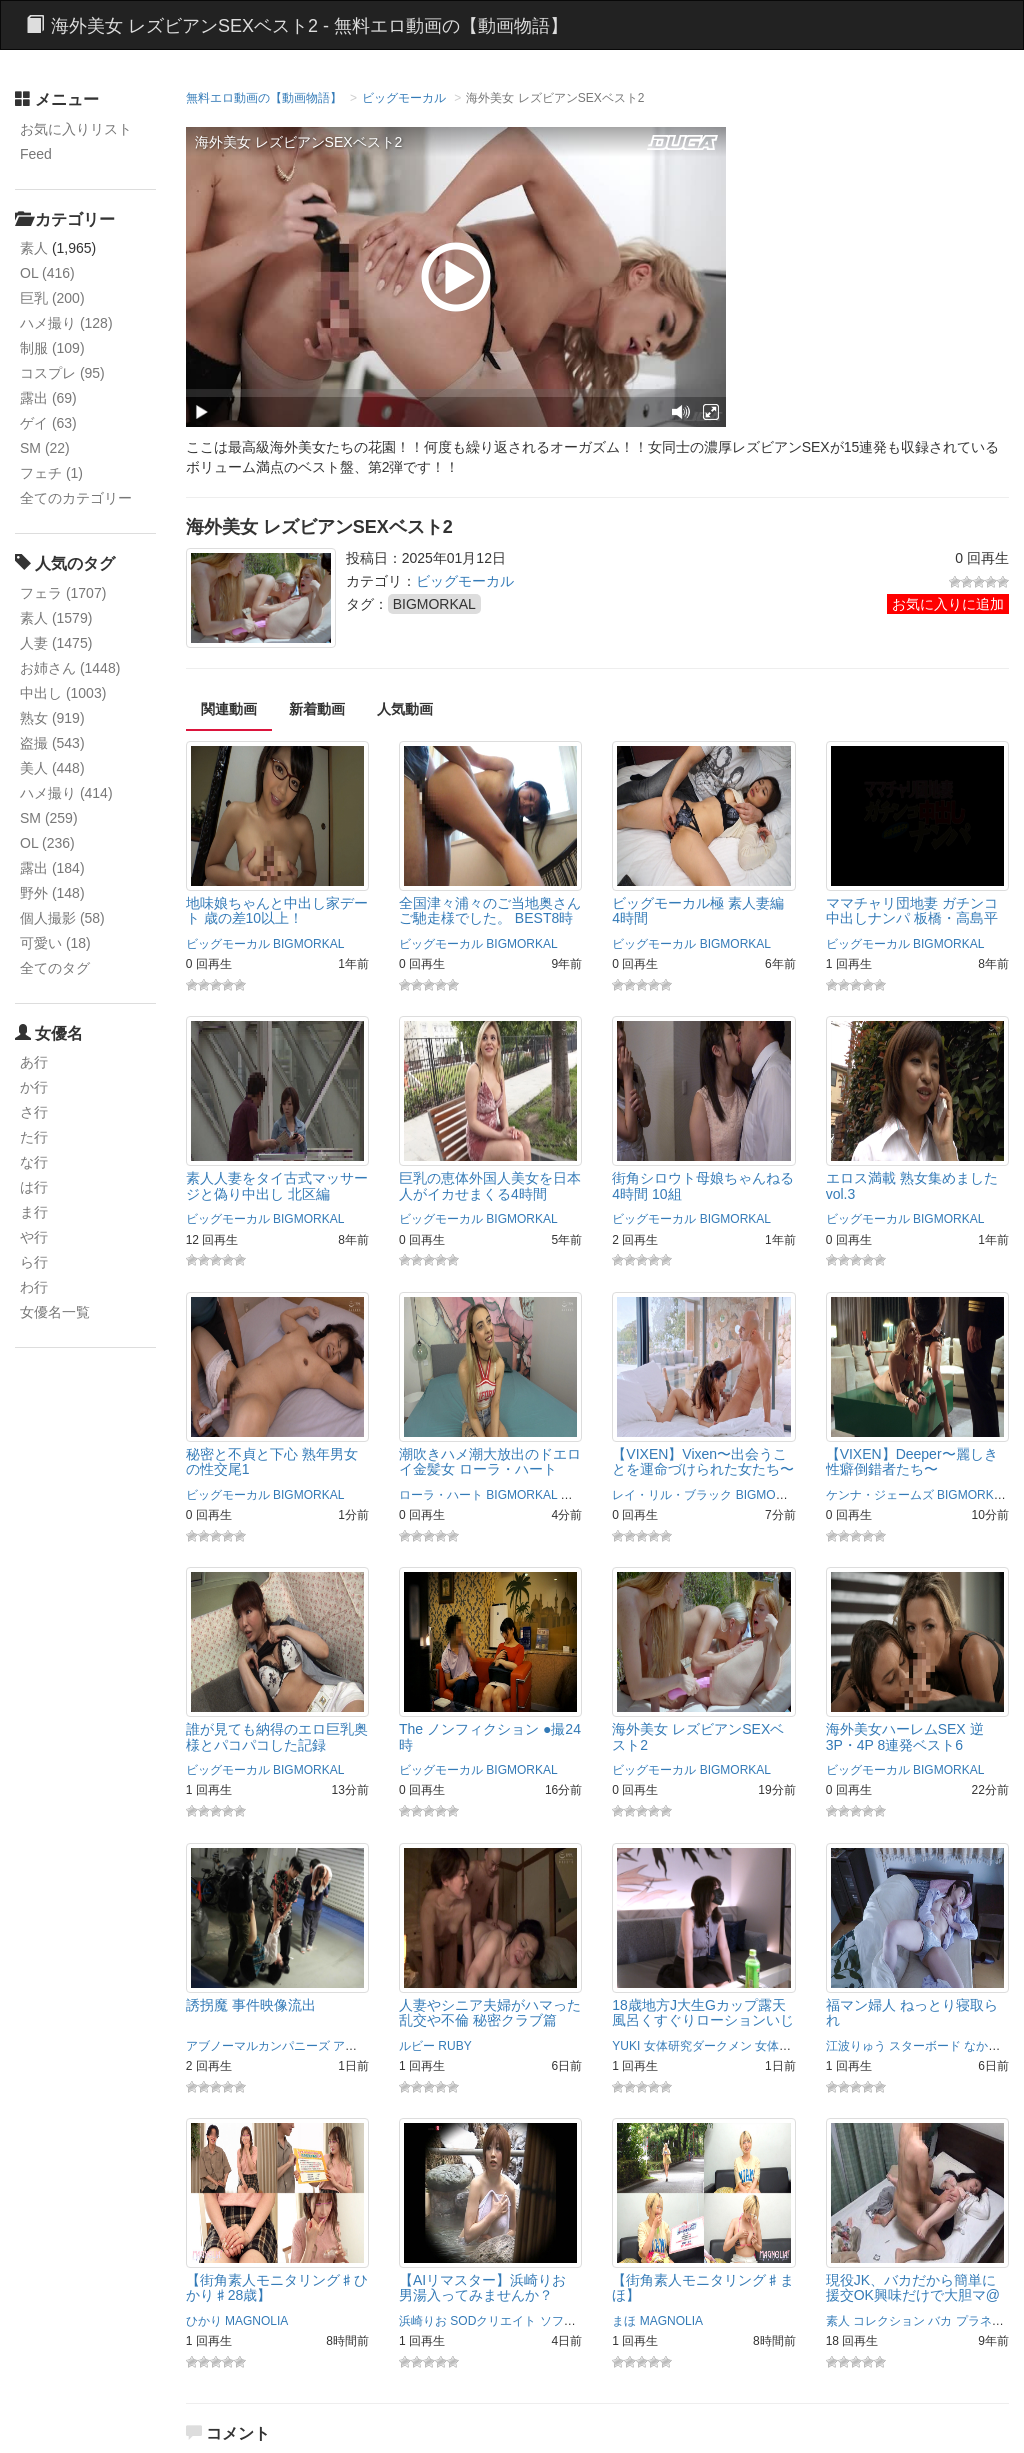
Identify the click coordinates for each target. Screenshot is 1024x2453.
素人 (34, 248)
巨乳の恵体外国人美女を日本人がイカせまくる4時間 (490, 1185)
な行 (34, 1162)
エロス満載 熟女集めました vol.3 (912, 1185)
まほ (624, 2321)
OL (47, 273)
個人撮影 (62, 918)
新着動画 (317, 709)
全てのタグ (55, 968)
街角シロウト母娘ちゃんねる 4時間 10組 (703, 1185)
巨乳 (52, 298)
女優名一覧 (55, 1312)
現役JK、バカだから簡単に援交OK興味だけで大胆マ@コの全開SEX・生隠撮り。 (913, 2295)
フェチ (51, 473)
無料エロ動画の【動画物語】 (264, 98)
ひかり (204, 2321)
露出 (48, 398)
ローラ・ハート (441, 1495)
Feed (36, 154)
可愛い (55, 943)
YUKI (626, 2046)
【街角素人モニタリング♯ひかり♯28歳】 (277, 2287)
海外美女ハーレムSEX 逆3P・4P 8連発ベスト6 (905, 1736)
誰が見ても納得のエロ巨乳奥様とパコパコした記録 (277, 1736)
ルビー (417, 2046)
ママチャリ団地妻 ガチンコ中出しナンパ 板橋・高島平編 (912, 918)
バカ (940, 2321)
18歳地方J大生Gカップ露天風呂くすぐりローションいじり (703, 2020)
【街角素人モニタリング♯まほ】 (703, 2287)
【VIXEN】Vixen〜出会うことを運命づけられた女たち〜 (703, 1461)
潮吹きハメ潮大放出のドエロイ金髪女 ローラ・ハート (490, 1461)
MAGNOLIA (256, 2321)
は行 (34, 1187)
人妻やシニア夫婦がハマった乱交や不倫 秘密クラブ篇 (490, 2012)
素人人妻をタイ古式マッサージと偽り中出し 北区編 (277, 1185)
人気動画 (405, 709)
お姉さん (70, 668)
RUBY (454, 2046)
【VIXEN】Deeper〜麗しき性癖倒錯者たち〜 (912, 1461)
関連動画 (229, 709)
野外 (52, 893)
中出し (63, 693)
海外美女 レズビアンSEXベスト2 (698, 1736)
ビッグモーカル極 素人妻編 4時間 (698, 910)
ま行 (34, 1212)
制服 (52, 348)
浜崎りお (423, 2321)
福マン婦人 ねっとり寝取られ (912, 2012)
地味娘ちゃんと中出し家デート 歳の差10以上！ (277, 910)
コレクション (889, 2321)
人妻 (56, 643)
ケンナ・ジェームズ (880, 1495)
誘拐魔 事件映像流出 (251, 2005)
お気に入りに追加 (948, 604)
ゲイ (48, 423)
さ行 (34, 1112)
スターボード (925, 2046)
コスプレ (62, 373)
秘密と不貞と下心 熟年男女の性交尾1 (272, 1461)
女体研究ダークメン (698, 2046)
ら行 (34, 1262)
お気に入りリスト (76, 129)
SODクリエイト (493, 2321)
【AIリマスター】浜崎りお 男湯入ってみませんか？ (482, 2287)
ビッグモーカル (404, 98)
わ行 (34, 1287)
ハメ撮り (66, 323)
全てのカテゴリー (76, 498)
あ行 (34, 1062)
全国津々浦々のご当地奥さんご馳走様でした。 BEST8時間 (490, 918)
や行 (34, 1237)
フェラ (63, 593)
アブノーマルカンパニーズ (258, 2046)
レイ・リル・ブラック (672, 1495)
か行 (34, 1087)
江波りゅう (856, 2046)
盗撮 (52, 743)
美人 (52, 768)
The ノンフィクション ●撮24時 (490, 1736)
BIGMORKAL (434, 604)
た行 (34, 1137)
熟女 (52, 718)
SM (45, 448)
